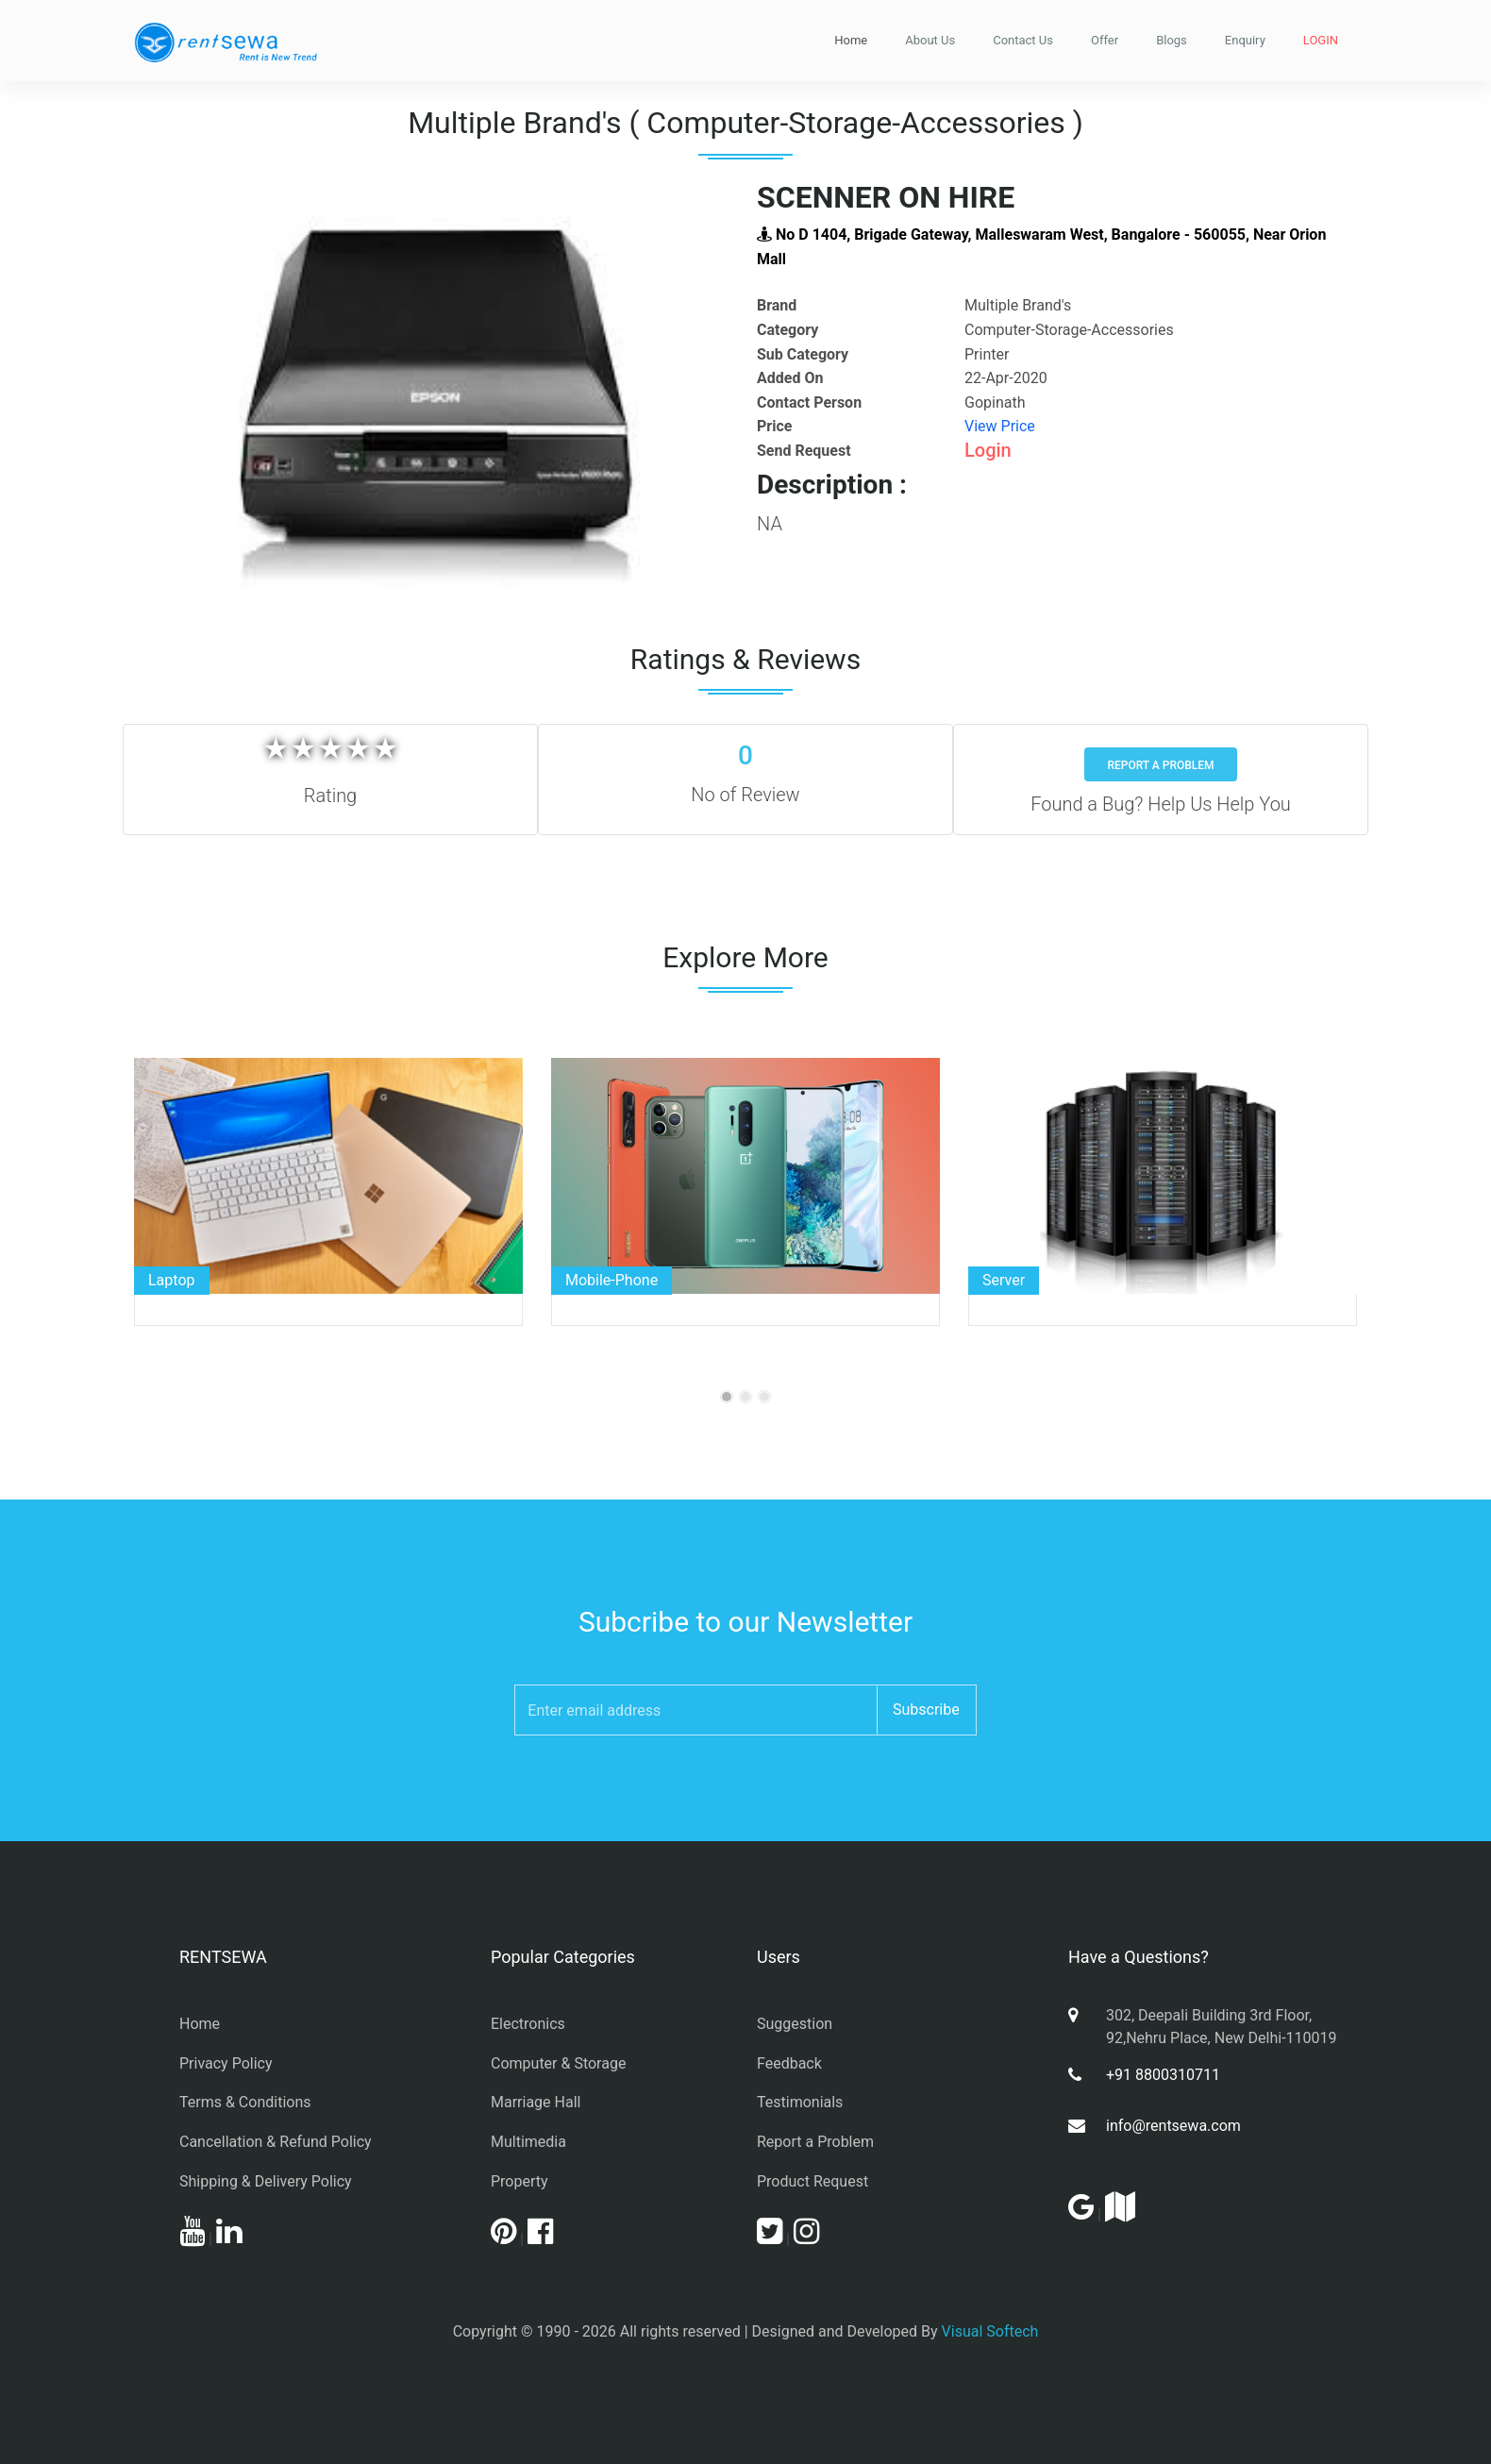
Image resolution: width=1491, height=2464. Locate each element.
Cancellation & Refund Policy (275, 2142)
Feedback (789, 2063)
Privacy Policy (226, 2063)
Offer (1104, 40)
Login (988, 450)
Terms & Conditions (245, 2102)
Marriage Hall (535, 2102)
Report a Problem (1160, 765)
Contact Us (1023, 40)
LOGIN (1320, 40)
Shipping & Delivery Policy (265, 2181)
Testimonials (800, 2102)
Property (519, 2181)
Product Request (812, 2181)
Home (850, 40)
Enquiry (1245, 40)
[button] (179, 391)
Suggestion (794, 2024)
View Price (999, 426)
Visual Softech (990, 2331)
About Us (930, 40)
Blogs (1171, 40)
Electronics (528, 2024)
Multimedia (528, 2142)
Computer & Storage (558, 2063)
